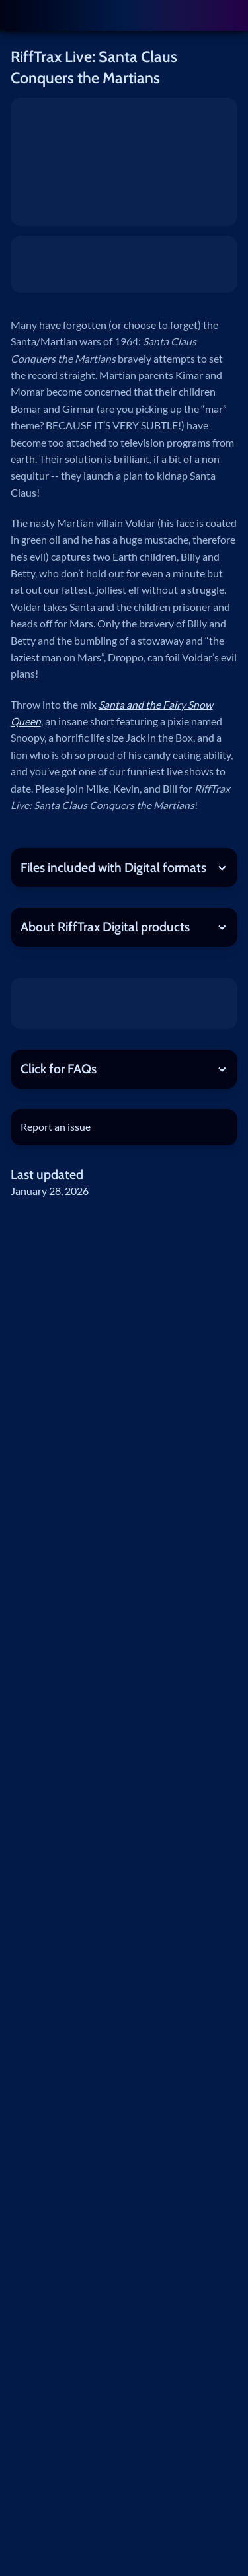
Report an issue (56, 1127)
